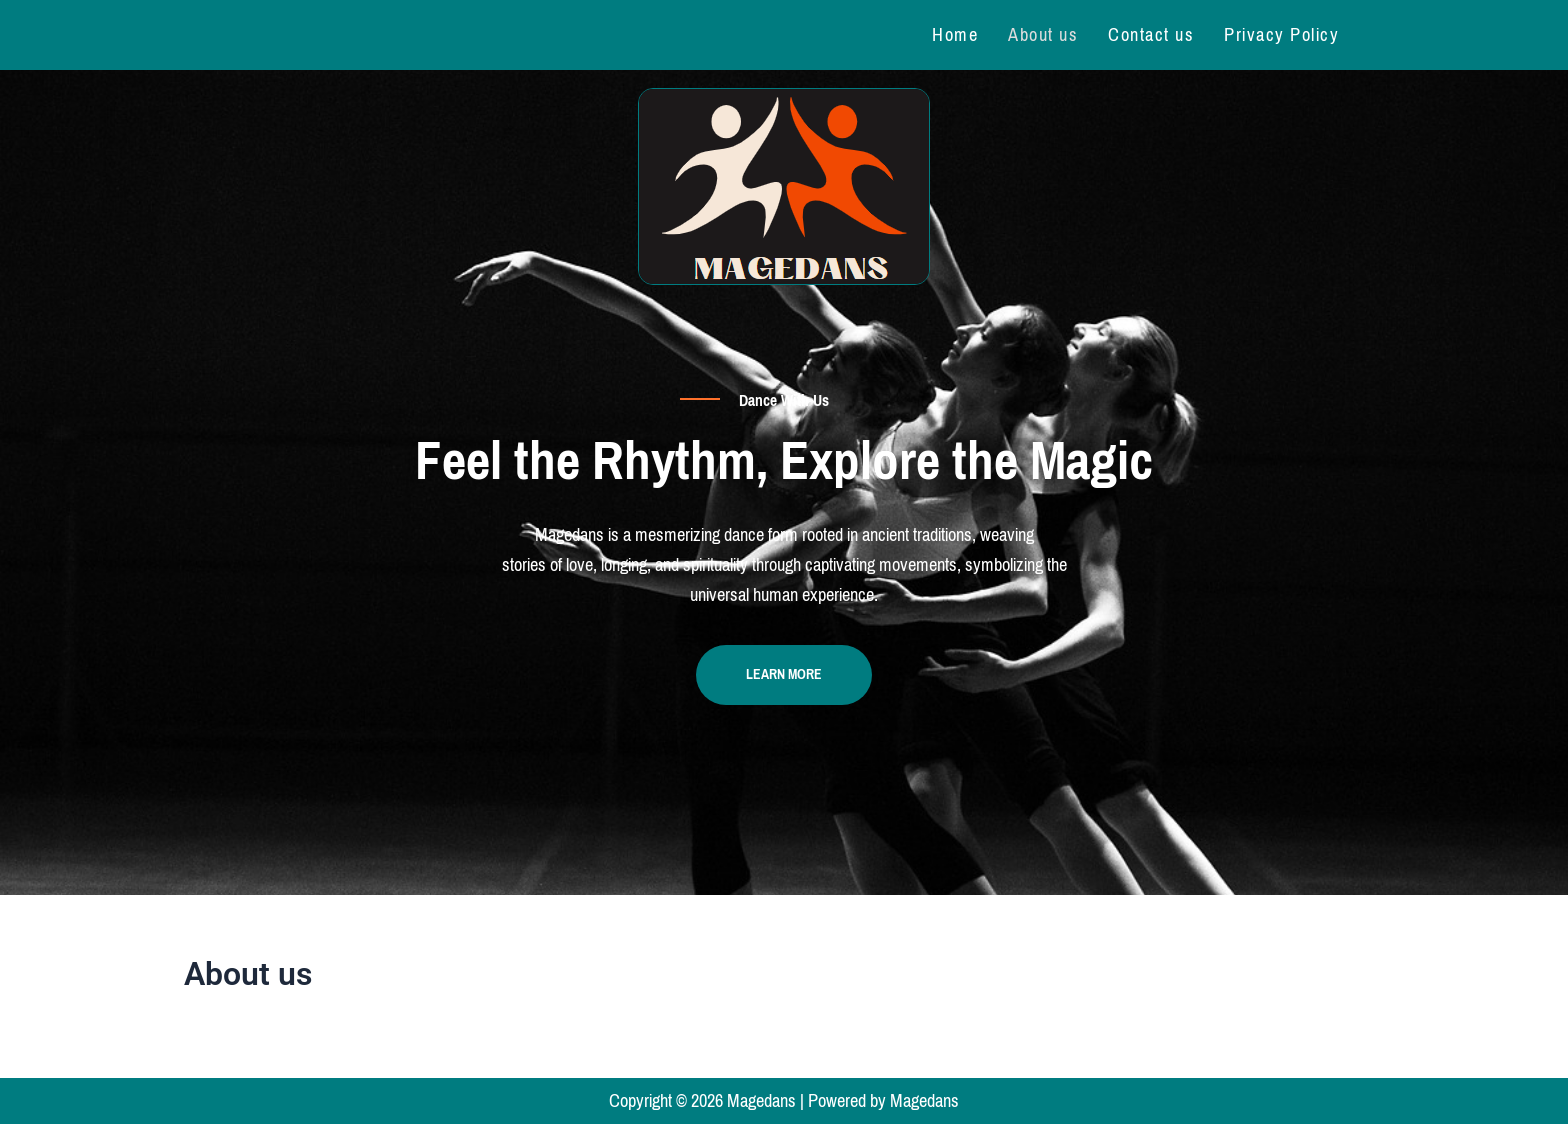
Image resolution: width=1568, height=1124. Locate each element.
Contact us (1151, 35)
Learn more (784, 674)
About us (1043, 35)
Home (955, 35)
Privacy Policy (1281, 35)
